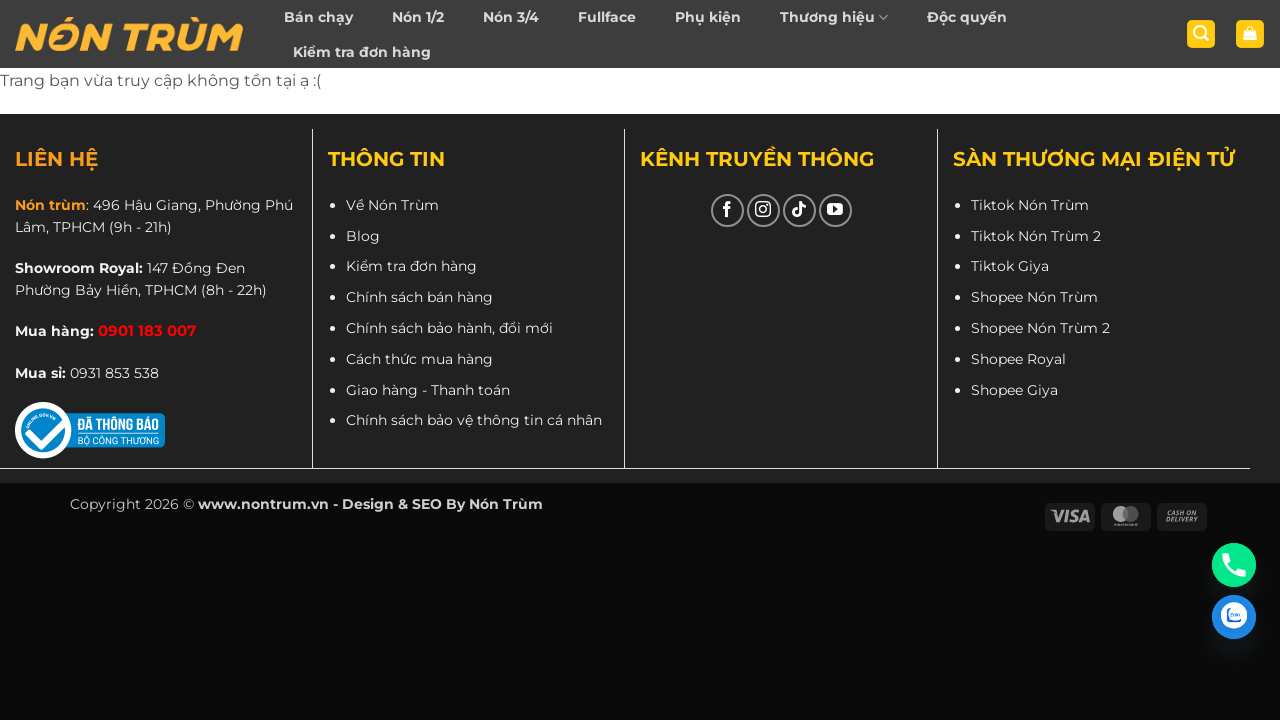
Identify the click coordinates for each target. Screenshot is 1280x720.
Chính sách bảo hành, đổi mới (449, 328)
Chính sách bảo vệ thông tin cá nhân (474, 420)
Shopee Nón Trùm (1034, 297)
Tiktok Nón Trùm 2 (1036, 236)
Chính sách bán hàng (419, 297)
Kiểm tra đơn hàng (362, 52)
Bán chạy (318, 17)
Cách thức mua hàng (419, 359)
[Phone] (1234, 565)
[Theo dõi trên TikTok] (799, 210)
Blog (363, 236)
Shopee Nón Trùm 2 (1040, 328)
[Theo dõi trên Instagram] (763, 210)
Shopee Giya (1014, 390)
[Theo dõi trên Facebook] (727, 210)
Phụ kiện (708, 17)
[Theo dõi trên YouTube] (835, 210)
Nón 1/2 (418, 17)
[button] (1201, 34)
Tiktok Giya (1010, 266)
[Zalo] (1234, 617)
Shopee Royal (1018, 359)
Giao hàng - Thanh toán (428, 390)
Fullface (607, 17)
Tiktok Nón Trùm (1030, 205)
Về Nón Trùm (392, 205)
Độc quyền (967, 17)
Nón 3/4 (511, 17)
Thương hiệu (834, 17)
